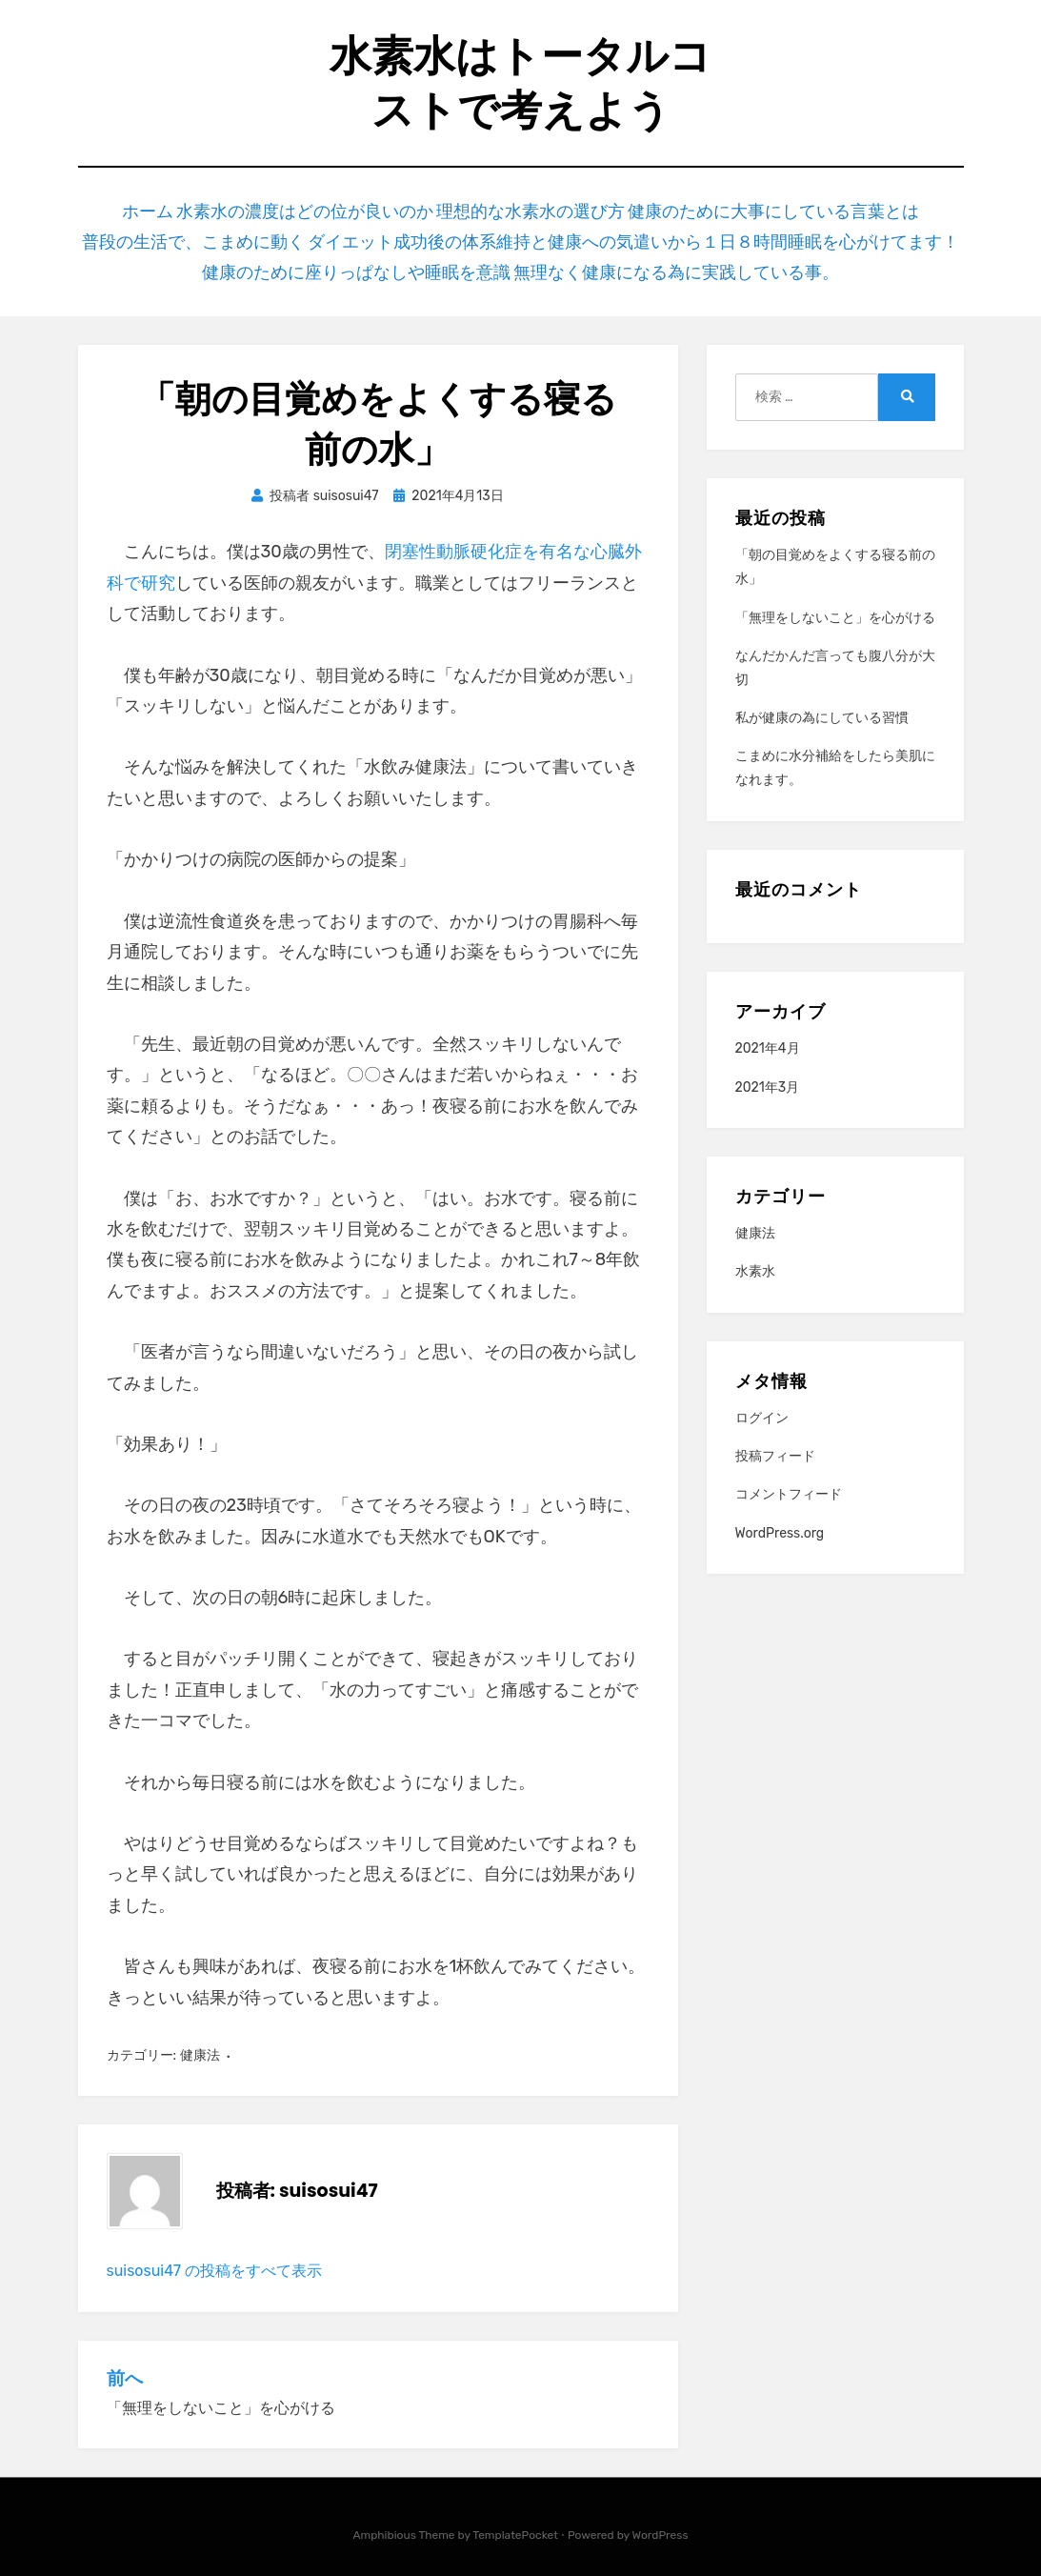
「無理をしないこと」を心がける (835, 603)
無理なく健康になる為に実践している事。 (663, 261)
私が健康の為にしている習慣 (822, 704)
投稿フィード (775, 1443)
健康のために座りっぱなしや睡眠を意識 (370, 261)
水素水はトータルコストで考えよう (520, 83)
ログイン (762, 1405)
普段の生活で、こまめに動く (235, 235)
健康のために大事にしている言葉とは (771, 209)
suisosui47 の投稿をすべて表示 (214, 2257)
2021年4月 (767, 1035)
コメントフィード (788, 1481)
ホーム (171, 209)
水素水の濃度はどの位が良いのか (328, 209)
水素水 (755, 1258)
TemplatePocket (515, 2521)
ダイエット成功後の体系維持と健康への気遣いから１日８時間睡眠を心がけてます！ (627, 235)
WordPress (660, 2521)
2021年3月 (767, 1073)
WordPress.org (780, 1519)
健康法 (200, 2042)
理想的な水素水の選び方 (542, 209)
